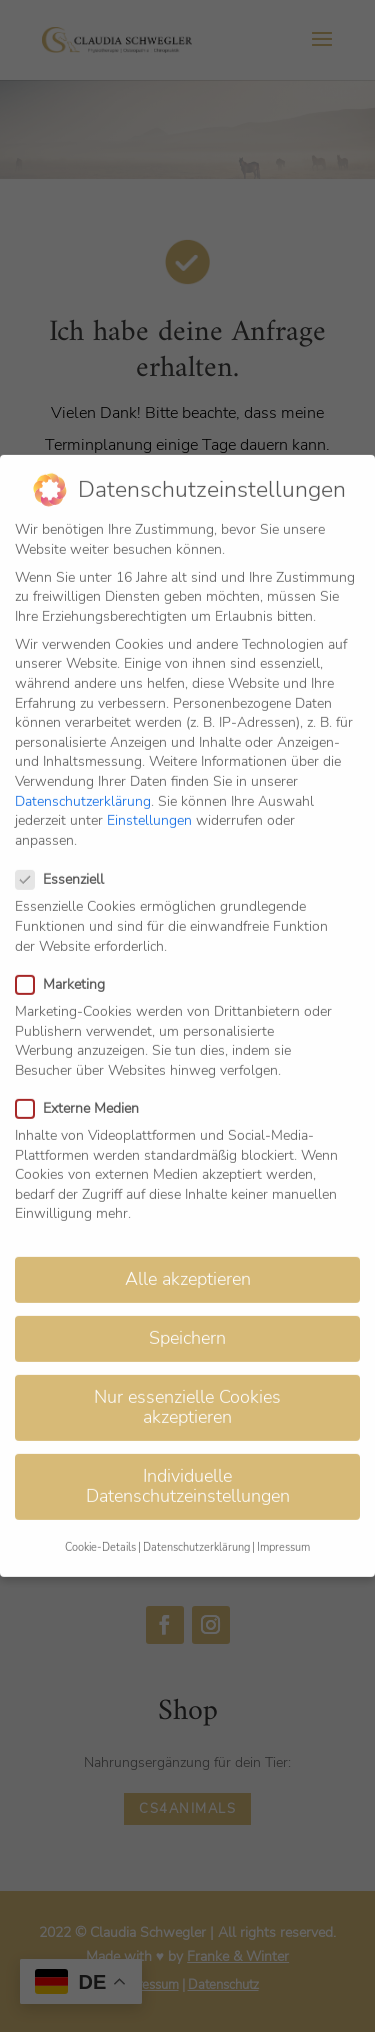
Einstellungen (149, 793)
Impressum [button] (283, 1520)
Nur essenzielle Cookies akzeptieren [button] (187, 1380)
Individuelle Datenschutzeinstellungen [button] (188, 1459)
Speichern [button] (187, 1311)
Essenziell (68, 852)
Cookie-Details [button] (100, 1520)
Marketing (68, 956)
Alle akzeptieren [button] (188, 1252)
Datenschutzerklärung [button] (196, 1520)
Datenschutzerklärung (83, 773)
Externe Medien (85, 1080)
